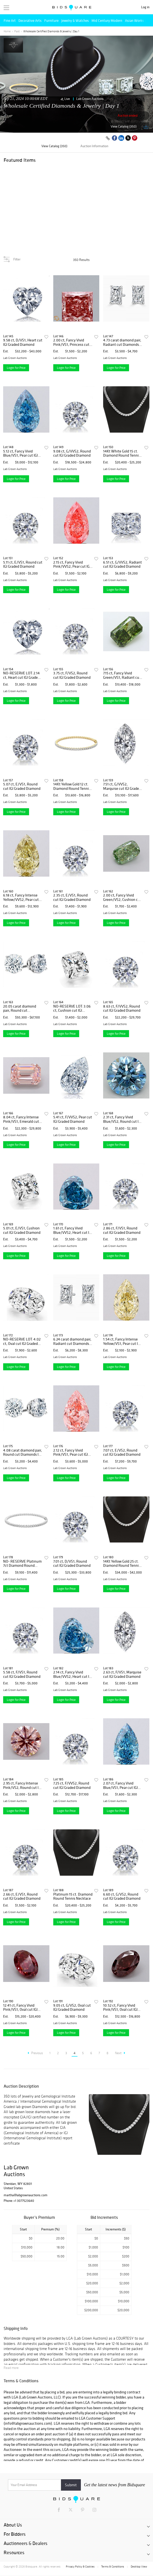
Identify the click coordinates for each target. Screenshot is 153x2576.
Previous (35, 2053)
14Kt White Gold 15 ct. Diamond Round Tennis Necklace (121, 453)
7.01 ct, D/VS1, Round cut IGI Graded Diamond (72, 1563)
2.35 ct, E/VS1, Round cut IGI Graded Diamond (72, 897)
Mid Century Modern (107, 20)
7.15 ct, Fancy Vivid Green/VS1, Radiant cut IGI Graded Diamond (122, 675)
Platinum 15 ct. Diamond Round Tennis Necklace (72, 1896)
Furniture (51, 20)
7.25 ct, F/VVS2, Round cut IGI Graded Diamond (72, 1785)
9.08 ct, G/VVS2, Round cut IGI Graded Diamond (72, 453)
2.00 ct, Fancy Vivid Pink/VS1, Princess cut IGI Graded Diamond (71, 342)
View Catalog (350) (124, 126)
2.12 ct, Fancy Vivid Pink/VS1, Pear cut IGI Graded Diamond (70, 1452)
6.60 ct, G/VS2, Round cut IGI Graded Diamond (121, 1896)
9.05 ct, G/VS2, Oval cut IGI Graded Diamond (72, 2007)
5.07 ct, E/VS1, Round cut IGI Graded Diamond (21, 786)
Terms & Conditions (112, 2566)
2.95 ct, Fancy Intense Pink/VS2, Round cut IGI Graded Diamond (22, 1785)
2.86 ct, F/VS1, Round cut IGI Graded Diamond (121, 1230)
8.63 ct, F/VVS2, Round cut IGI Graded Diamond (121, 1008)
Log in (145, 7)
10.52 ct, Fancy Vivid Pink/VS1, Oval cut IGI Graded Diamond (120, 2007)
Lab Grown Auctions (90, 99)
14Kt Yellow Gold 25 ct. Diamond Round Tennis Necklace (121, 1563)
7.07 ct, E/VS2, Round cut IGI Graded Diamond (121, 1452)
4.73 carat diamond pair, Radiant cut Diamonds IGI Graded (122, 342)
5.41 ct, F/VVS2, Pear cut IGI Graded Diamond (72, 1119)
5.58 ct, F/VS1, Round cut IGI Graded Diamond (21, 1674)
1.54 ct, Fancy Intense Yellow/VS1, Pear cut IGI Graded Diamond (122, 1341)
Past (17, 31)
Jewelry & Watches (75, 20)
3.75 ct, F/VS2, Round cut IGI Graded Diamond (72, 675)
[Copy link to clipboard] (108, 138)
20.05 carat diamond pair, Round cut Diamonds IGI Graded (19, 1008)
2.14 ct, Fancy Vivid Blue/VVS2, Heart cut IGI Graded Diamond (72, 1674)
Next (120, 2053)
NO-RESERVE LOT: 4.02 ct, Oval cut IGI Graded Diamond (22, 1341)
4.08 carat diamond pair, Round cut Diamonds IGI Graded (22, 1452)
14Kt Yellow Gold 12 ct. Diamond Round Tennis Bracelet (72, 786)
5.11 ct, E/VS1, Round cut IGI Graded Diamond (22, 564)
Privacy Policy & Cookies (80, 2566)
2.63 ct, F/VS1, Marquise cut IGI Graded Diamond (122, 1674)
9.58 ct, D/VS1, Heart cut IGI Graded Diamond (22, 342)
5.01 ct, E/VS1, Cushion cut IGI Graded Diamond (21, 1230)
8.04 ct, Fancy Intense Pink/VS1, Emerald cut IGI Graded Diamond (21, 1119)
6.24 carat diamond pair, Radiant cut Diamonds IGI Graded (72, 1341)
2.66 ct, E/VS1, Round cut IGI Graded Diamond (21, 1896)
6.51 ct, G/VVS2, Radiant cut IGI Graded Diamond (122, 564)
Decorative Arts (30, 20)
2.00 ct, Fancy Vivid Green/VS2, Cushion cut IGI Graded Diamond (122, 897)
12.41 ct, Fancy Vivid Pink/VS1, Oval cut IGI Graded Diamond (20, 2007)
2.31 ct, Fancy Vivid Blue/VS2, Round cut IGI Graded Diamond (122, 1119)
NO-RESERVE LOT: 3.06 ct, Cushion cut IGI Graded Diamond (72, 1008)
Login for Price (16, 368)
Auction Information (94, 146)
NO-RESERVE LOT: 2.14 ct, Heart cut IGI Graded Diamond (21, 675)
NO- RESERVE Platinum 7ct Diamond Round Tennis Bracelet (22, 1563)
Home (7, 31)
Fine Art (10, 20)
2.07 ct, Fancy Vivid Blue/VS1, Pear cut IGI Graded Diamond (120, 1785)
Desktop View (139, 2566)
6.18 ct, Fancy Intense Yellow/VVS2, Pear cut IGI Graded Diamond (21, 897)
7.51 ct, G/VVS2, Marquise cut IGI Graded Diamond (122, 786)
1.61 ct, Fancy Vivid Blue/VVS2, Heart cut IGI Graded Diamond (72, 1230)
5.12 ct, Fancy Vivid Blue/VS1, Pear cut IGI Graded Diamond (20, 453)
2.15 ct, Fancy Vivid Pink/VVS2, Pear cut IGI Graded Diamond (72, 564)
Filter (16, 259)
